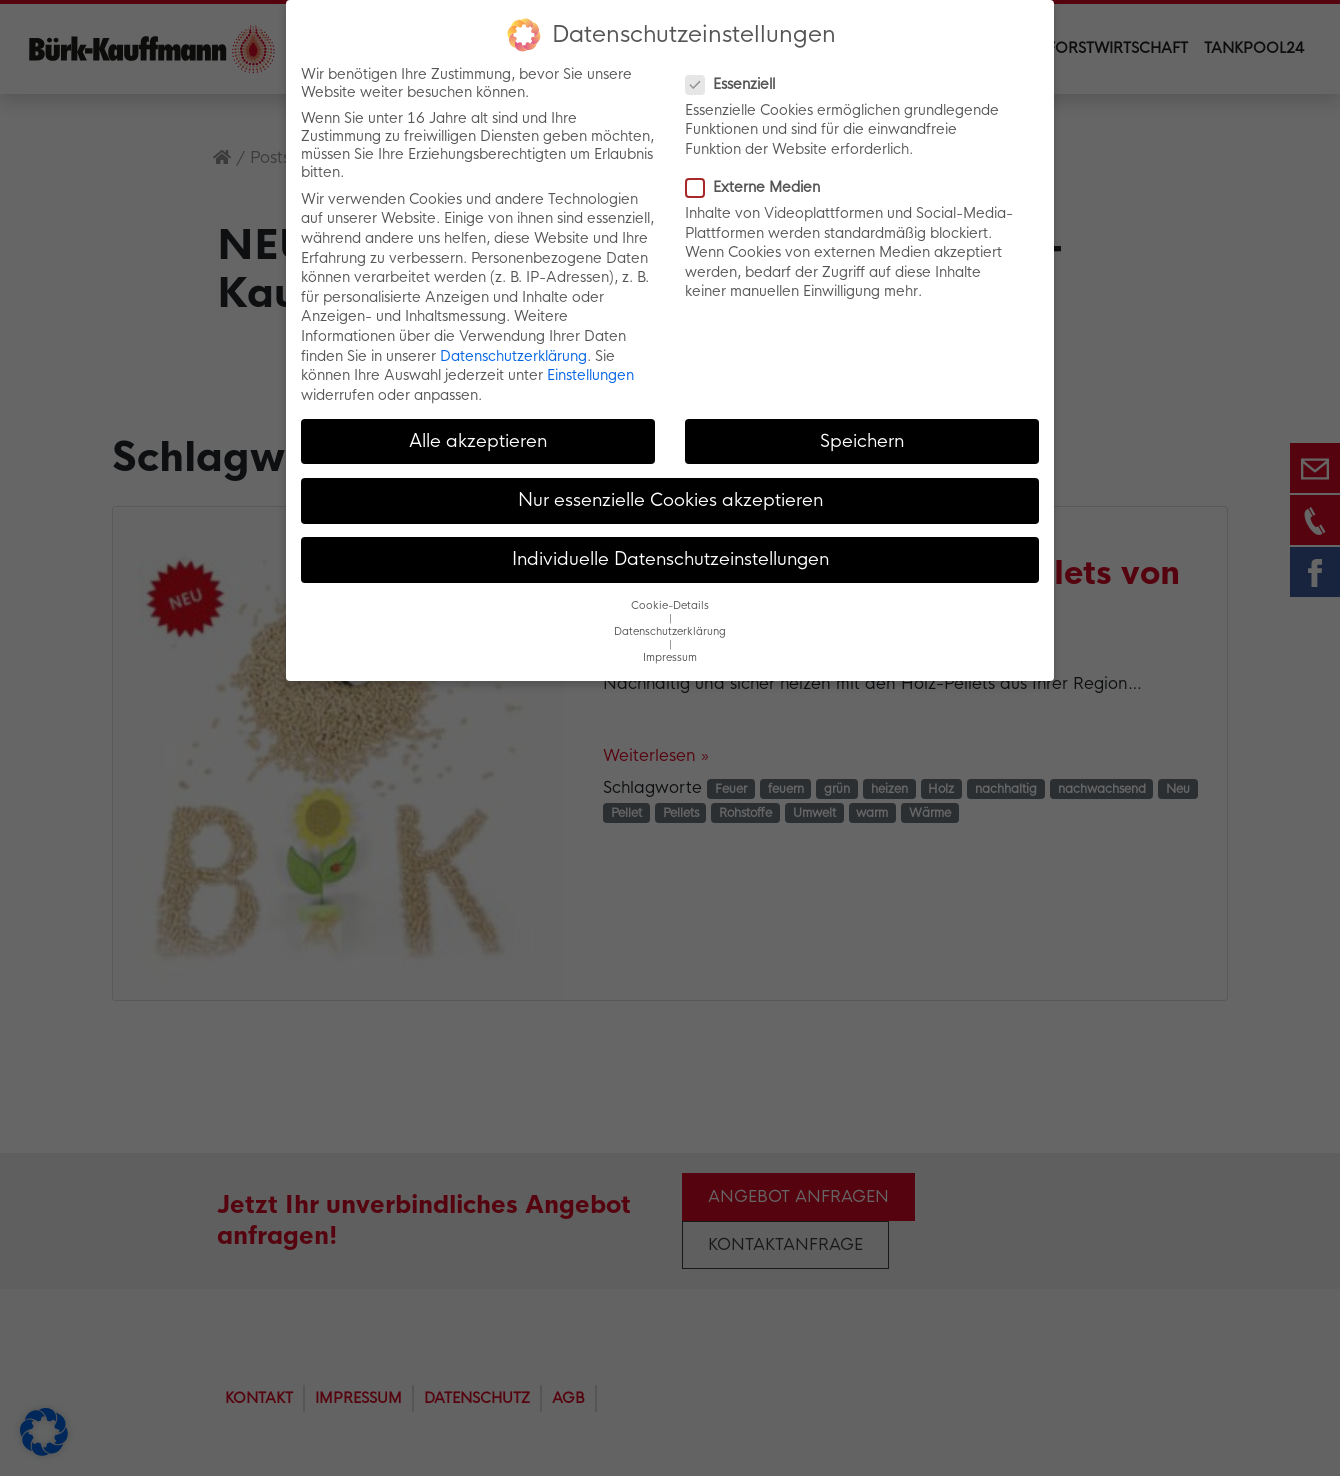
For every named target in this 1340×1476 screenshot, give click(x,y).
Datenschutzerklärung (513, 356)
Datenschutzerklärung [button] (670, 631)
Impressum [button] (670, 657)
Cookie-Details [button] (670, 605)
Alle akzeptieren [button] (478, 441)
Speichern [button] (862, 441)
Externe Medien (759, 187)
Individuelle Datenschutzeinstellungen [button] (670, 559)
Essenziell (736, 84)
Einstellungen (590, 375)
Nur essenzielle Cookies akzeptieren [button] (670, 500)
